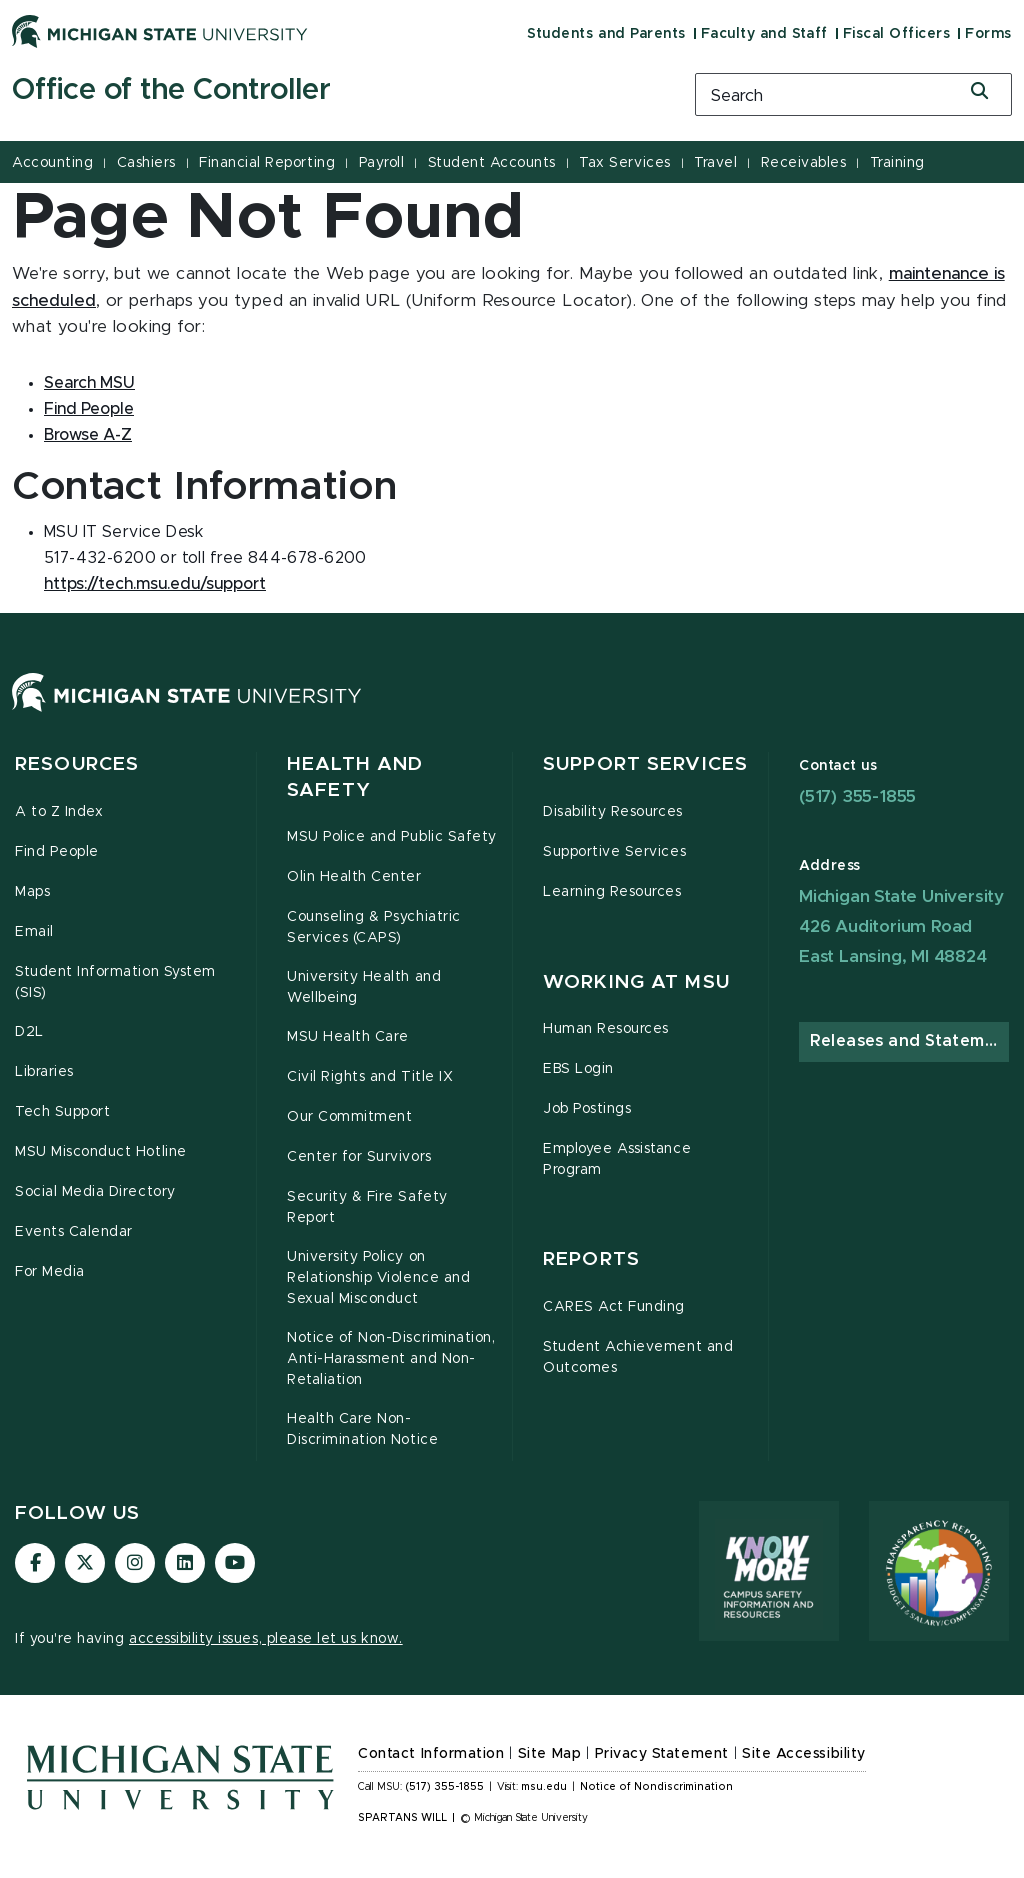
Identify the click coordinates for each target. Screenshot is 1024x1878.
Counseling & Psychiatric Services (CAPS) (374, 927)
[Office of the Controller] (341, 91)
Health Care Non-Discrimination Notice (362, 1429)
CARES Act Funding (614, 1307)
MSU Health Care (348, 1037)
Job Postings (587, 1109)
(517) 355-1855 (857, 796)
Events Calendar (74, 1232)
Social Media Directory (95, 1192)
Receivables (804, 163)
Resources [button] (77, 764)
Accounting (52, 163)
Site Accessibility (804, 1754)
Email (34, 932)
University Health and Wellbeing (364, 987)
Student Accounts (492, 163)
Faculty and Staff (764, 34)
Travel (715, 163)
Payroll (382, 163)
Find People (57, 852)
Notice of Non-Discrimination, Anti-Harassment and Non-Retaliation (391, 1359)
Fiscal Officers (897, 34)
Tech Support (62, 1112)
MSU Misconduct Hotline (101, 1152)
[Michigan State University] (160, 31)
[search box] (853, 94)
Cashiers (146, 163)
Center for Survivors (359, 1157)
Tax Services (624, 163)
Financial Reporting (267, 163)
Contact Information (431, 1754)
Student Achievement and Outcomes (638, 1357)
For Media (50, 1272)
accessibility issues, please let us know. (266, 1639)
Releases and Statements (909, 1041)
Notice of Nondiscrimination (656, 1787)
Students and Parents (606, 34)
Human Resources (606, 1029)
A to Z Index (59, 812)
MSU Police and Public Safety (392, 837)
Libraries (44, 1072)
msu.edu (544, 1787)
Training (897, 163)
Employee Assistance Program (617, 1159)
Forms (988, 34)
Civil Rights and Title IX (370, 1077)
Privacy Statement (662, 1754)
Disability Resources (613, 812)
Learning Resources (612, 892)
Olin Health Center (354, 877)
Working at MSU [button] (636, 982)
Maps (32, 892)
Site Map (549, 1754)
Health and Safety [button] (355, 777)
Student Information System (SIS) (115, 982)
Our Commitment (349, 1117)
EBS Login (578, 1069)
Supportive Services (614, 852)
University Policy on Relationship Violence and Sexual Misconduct (378, 1278)
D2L (29, 1032)
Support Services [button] (645, 764)
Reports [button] (591, 1259)
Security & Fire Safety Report (367, 1207)
